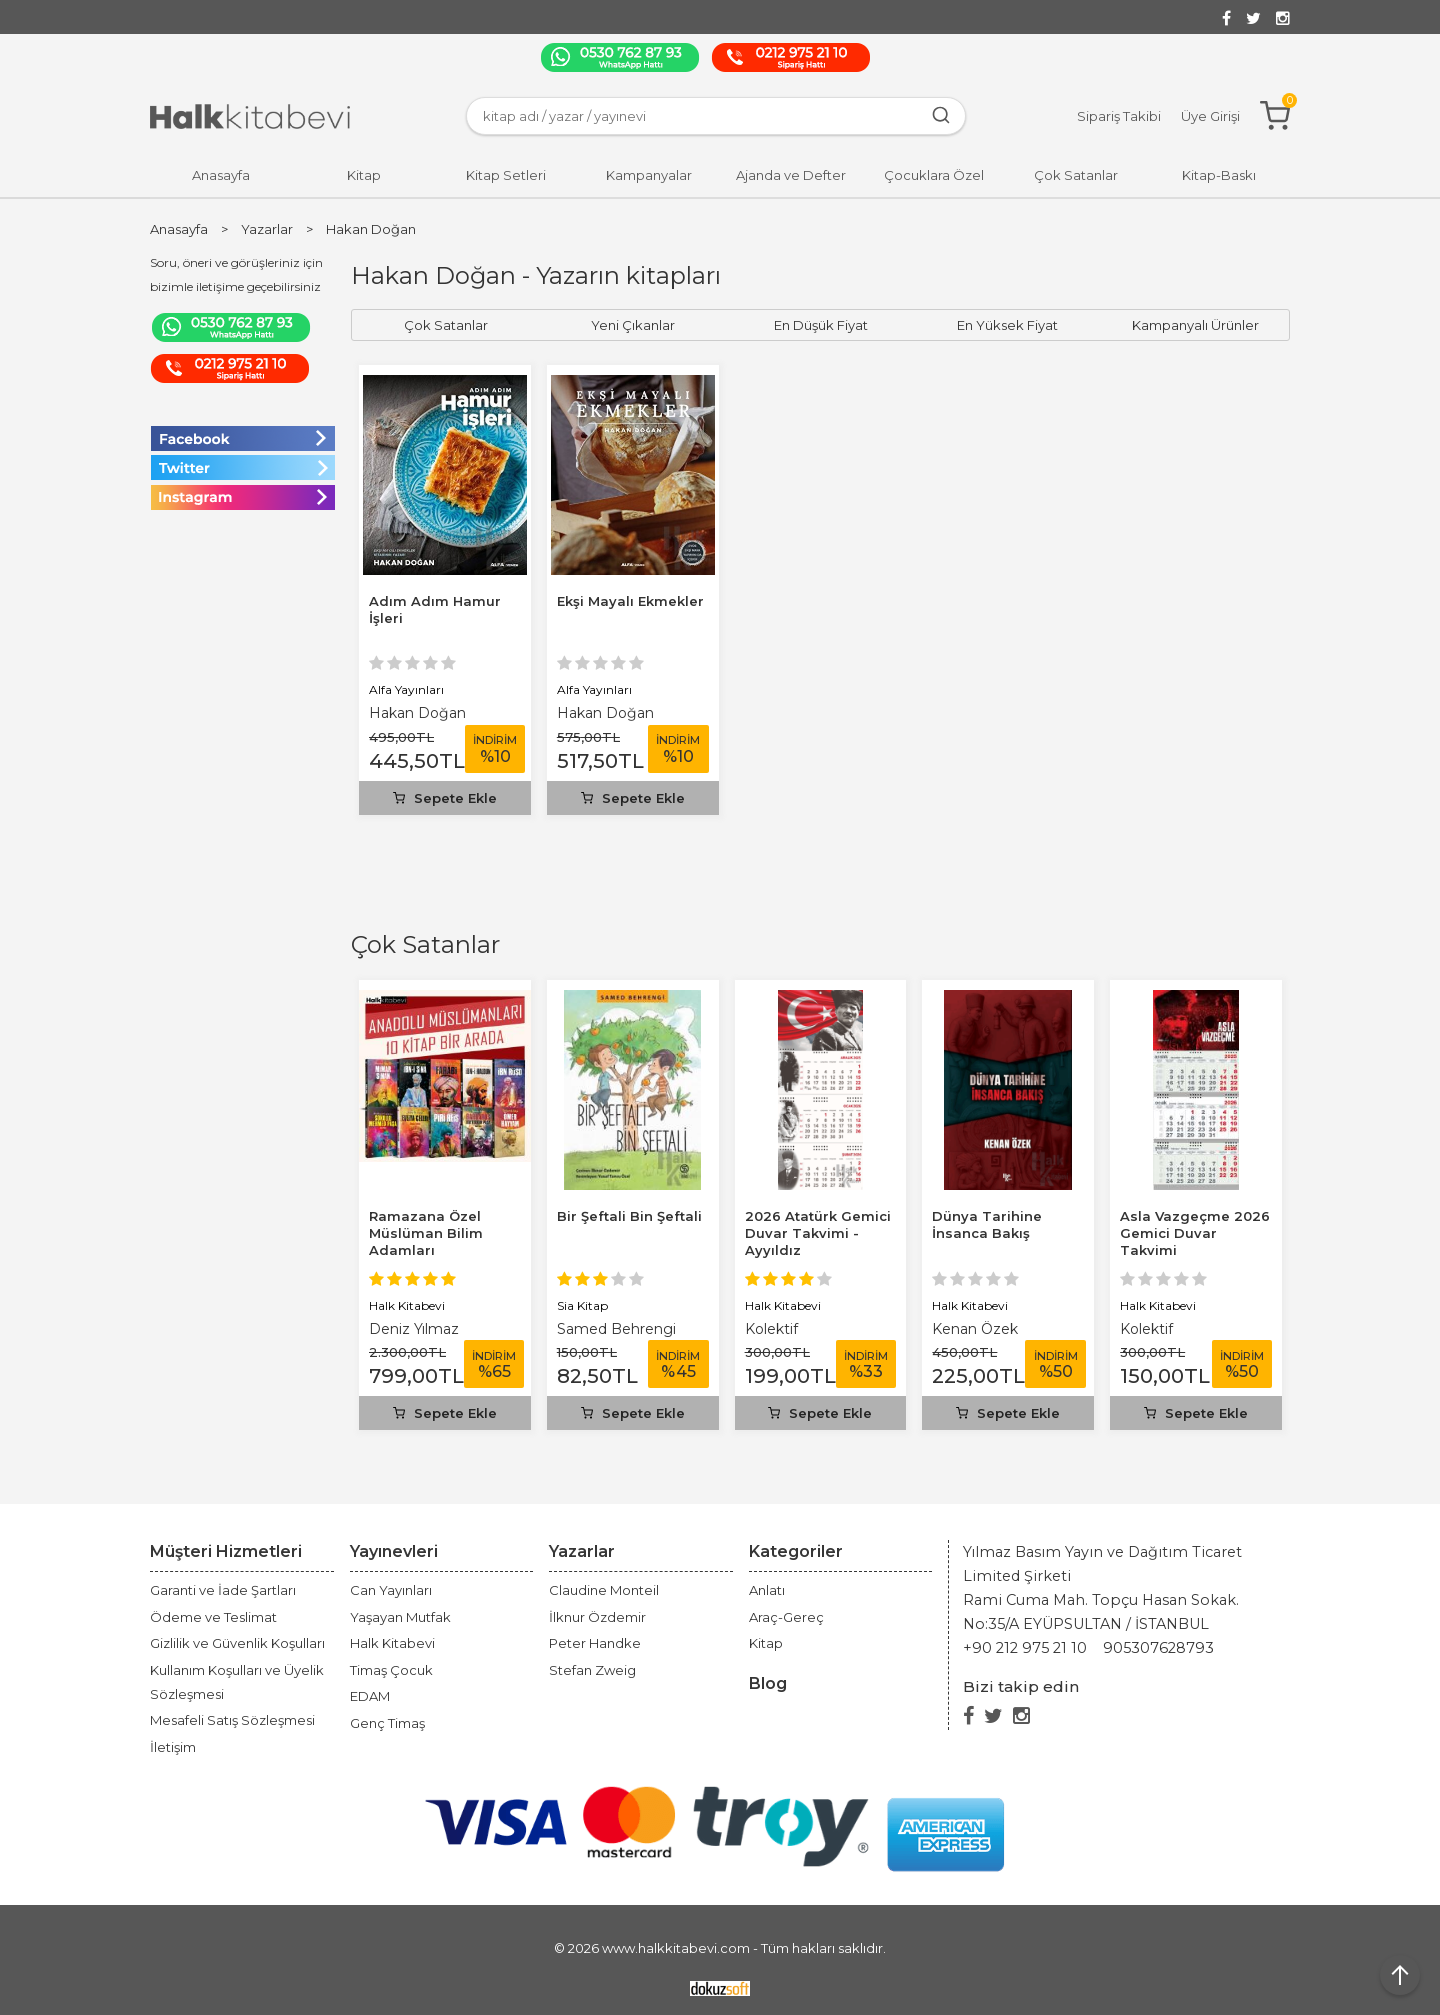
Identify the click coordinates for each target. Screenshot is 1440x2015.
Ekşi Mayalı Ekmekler (630, 601)
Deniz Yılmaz (414, 1329)
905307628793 (1158, 1648)
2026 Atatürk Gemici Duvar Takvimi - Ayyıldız (818, 1233)
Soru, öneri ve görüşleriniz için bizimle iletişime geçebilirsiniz (236, 274)
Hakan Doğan (417, 713)
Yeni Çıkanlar (633, 325)
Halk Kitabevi (407, 1305)
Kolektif (771, 1329)
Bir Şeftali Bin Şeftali (629, 1216)
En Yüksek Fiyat (1007, 325)
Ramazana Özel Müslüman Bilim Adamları (426, 1233)
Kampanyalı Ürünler (1195, 325)
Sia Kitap (582, 1305)
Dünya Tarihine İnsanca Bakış (987, 1224)
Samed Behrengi (616, 1329)
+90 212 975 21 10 (1025, 1648)
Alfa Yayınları (406, 689)
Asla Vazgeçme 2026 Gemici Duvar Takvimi (1195, 1233)
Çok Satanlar (425, 944)
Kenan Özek (975, 1329)
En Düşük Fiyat (821, 325)
